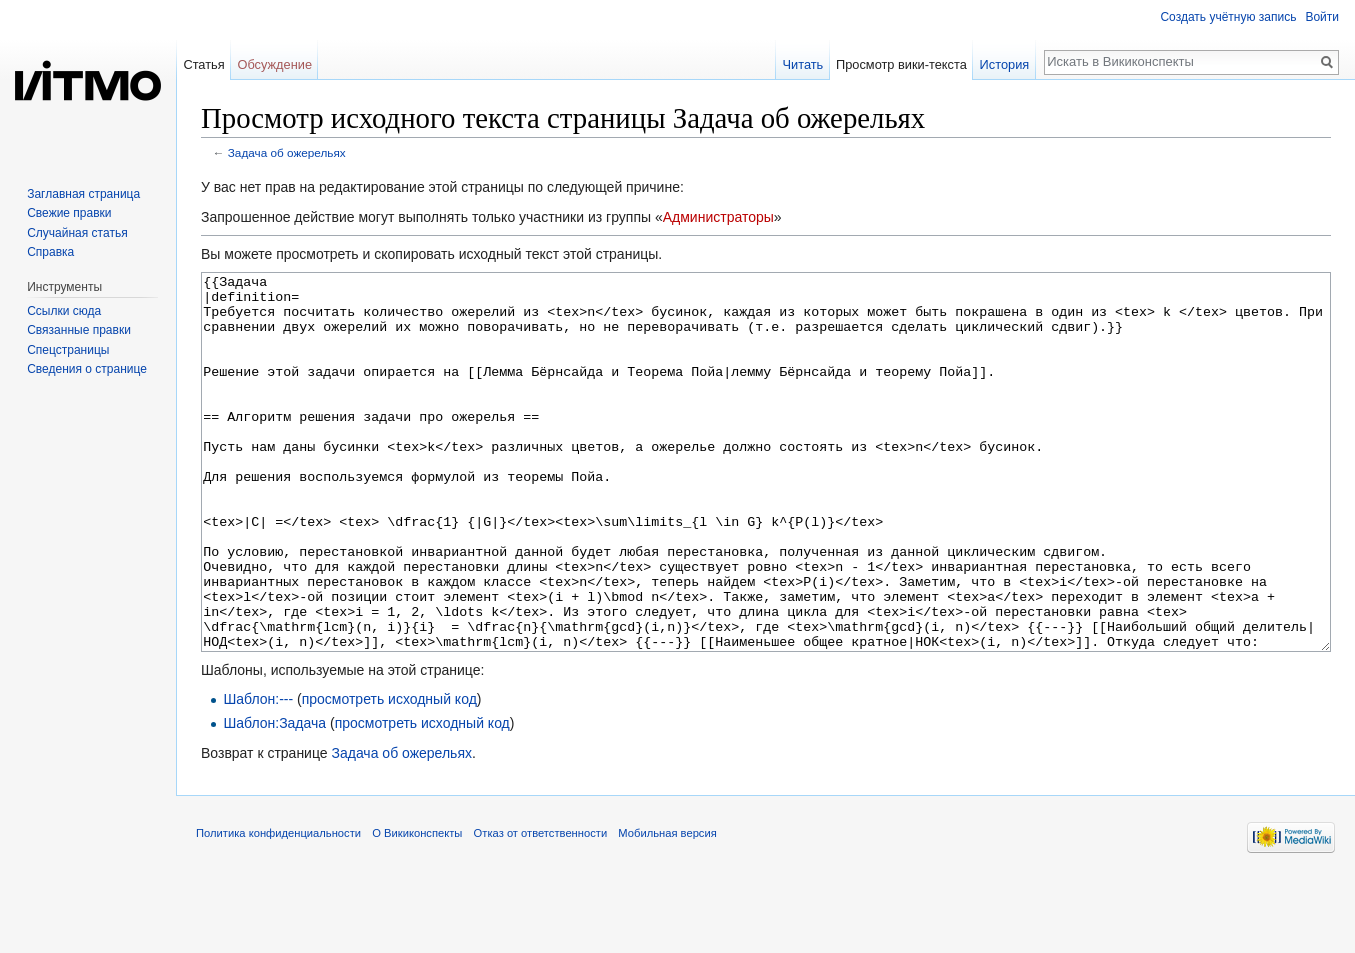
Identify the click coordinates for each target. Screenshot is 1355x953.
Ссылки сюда (64, 311)
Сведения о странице (87, 369)
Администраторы (718, 217)
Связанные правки (79, 330)
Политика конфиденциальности (278, 908)
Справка (50, 252)
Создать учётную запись (1228, 17)
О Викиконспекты (417, 908)
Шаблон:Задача (274, 798)
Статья (203, 64)
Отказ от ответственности (541, 908)
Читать (802, 64)
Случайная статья (77, 233)
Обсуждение (274, 64)
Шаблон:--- (258, 774)
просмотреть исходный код (389, 774)
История (1005, 64)
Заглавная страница (83, 194)
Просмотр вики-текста (901, 64)
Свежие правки (69, 213)
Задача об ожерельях (287, 152)
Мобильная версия (667, 908)
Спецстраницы (68, 350)
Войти (1322, 17)
